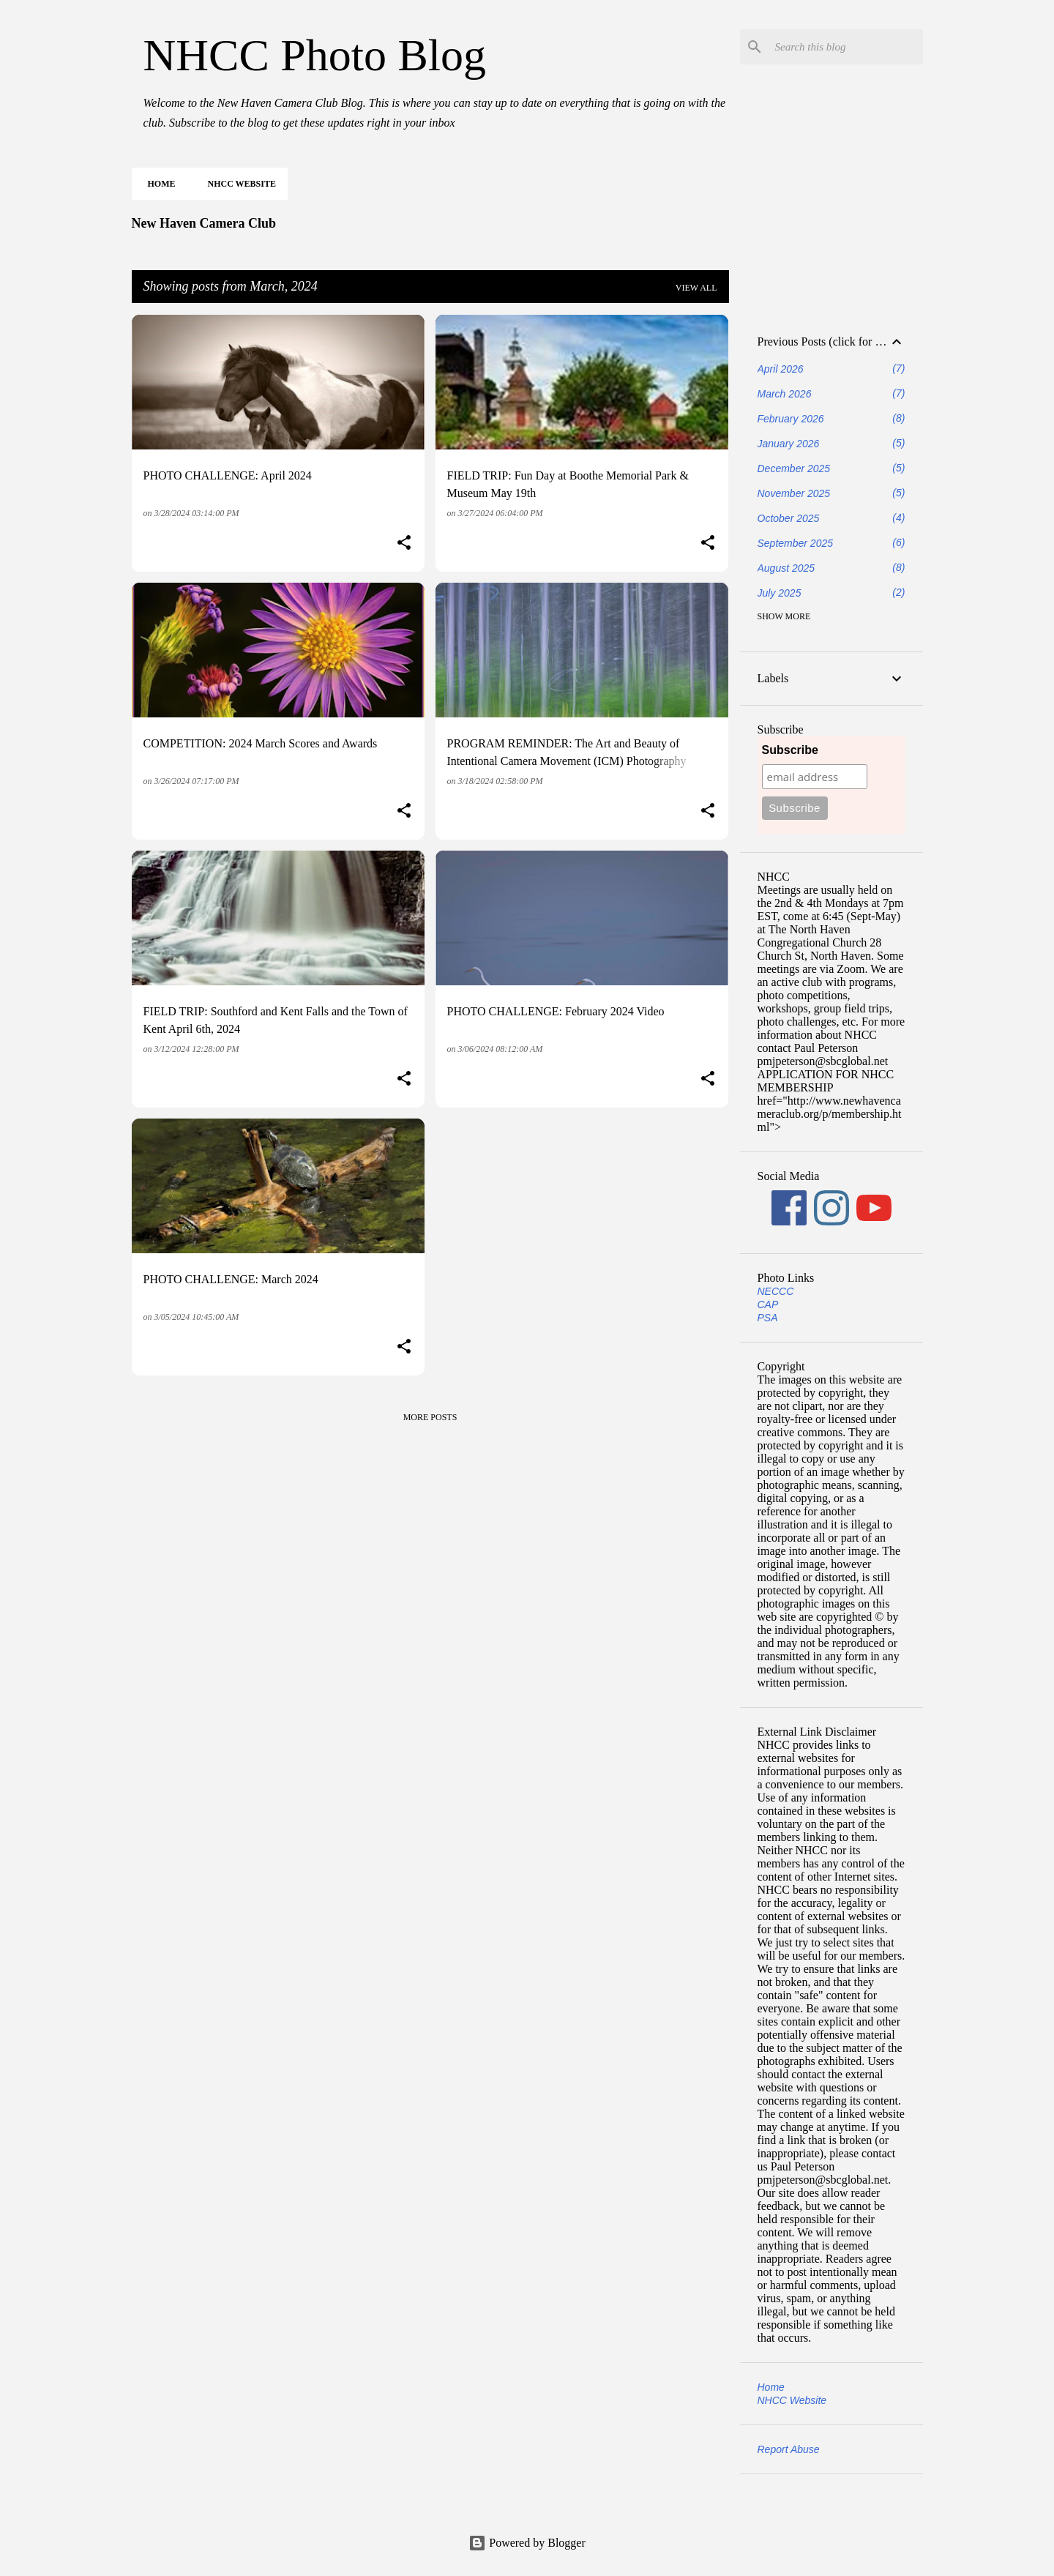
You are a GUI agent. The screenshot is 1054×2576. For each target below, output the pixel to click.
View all (696, 288)
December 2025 (794, 468)
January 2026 (789, 443)
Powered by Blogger (527, 2542)
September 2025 (796, 543)
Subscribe (790, 750)
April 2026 (781, 369)
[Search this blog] (846, 46)
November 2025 (794, 493)
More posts (430, 1417)
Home (157, 184)
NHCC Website (237, 184)
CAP (768, 1304)
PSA (768, 1318)
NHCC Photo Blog (315, 55)
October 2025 (789, 518)
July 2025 (779, 593)
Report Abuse (789, 2449)
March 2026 (785, 394)
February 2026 (791, 419)
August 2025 (786, 568)
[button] (404, 544)
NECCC (776, 1291)
